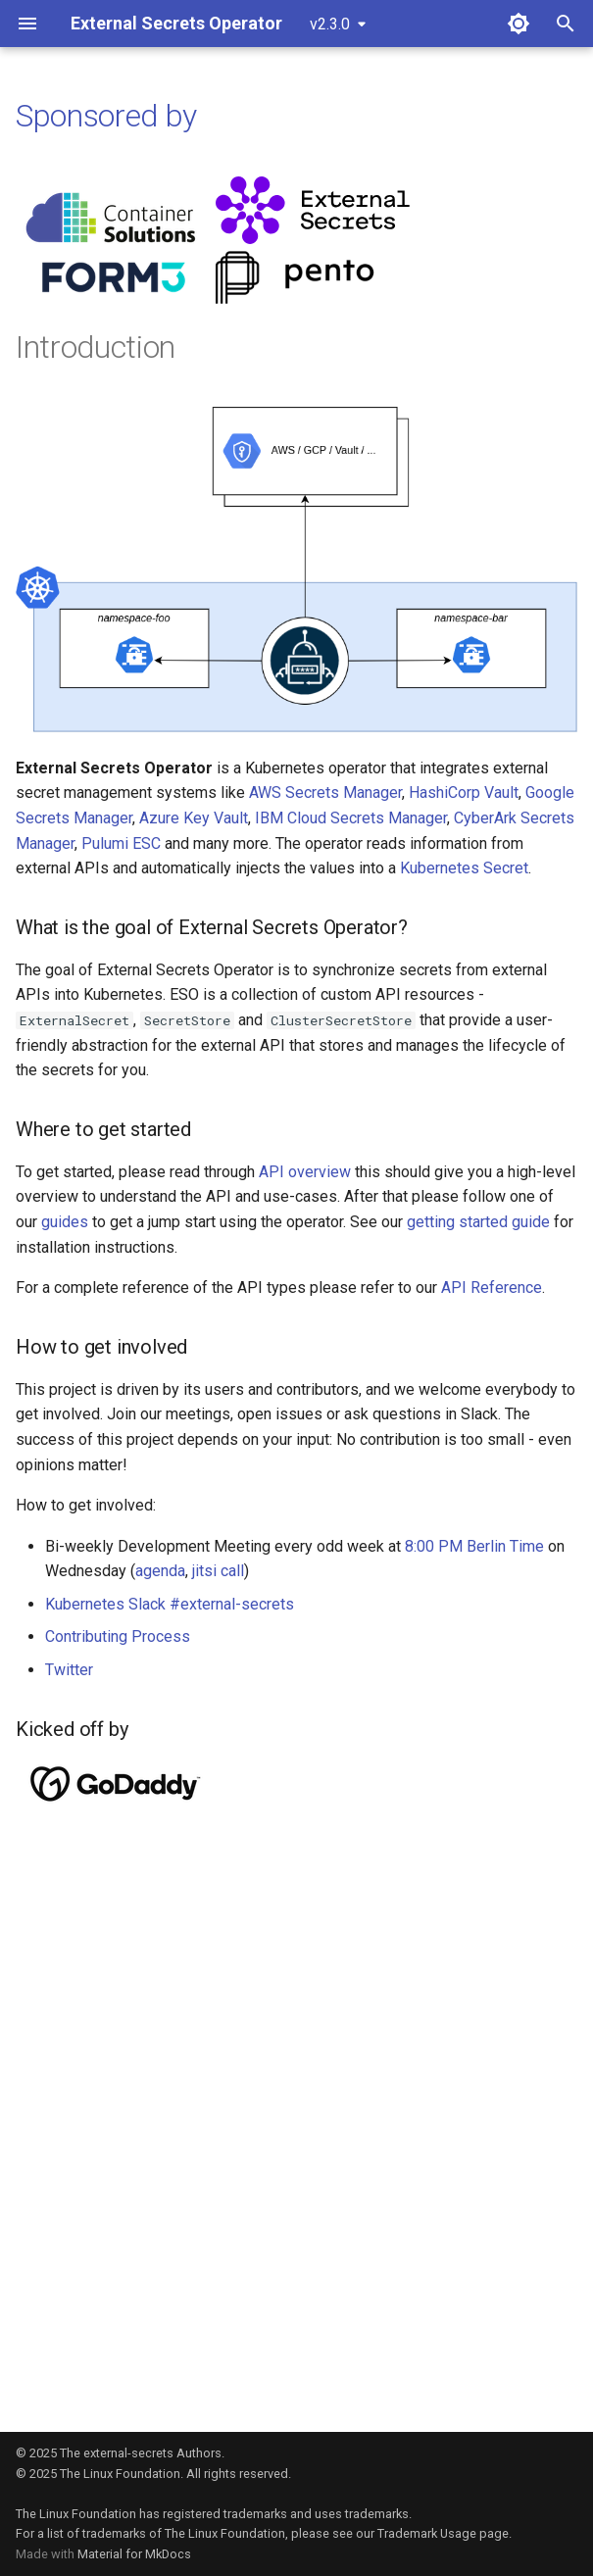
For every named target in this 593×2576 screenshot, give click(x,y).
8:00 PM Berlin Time (474, 1546)
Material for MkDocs (134, 2554)
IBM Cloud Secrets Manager (351, 818)
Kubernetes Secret (464, 868)
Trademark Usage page (443, 2533)
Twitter (69, 1669)
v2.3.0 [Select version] (330, 24)
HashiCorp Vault (464, 792)
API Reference (491, 1287)
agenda (160, 1570)
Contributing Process (117, 1636)
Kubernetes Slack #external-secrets (169, 1604)
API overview (305, 1172)
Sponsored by (106, 115)
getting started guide (478, 1222)
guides (64, 1222)
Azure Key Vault (193, 818)
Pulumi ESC (121, 843)
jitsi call (218, 1570)
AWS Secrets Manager (325, 792)
